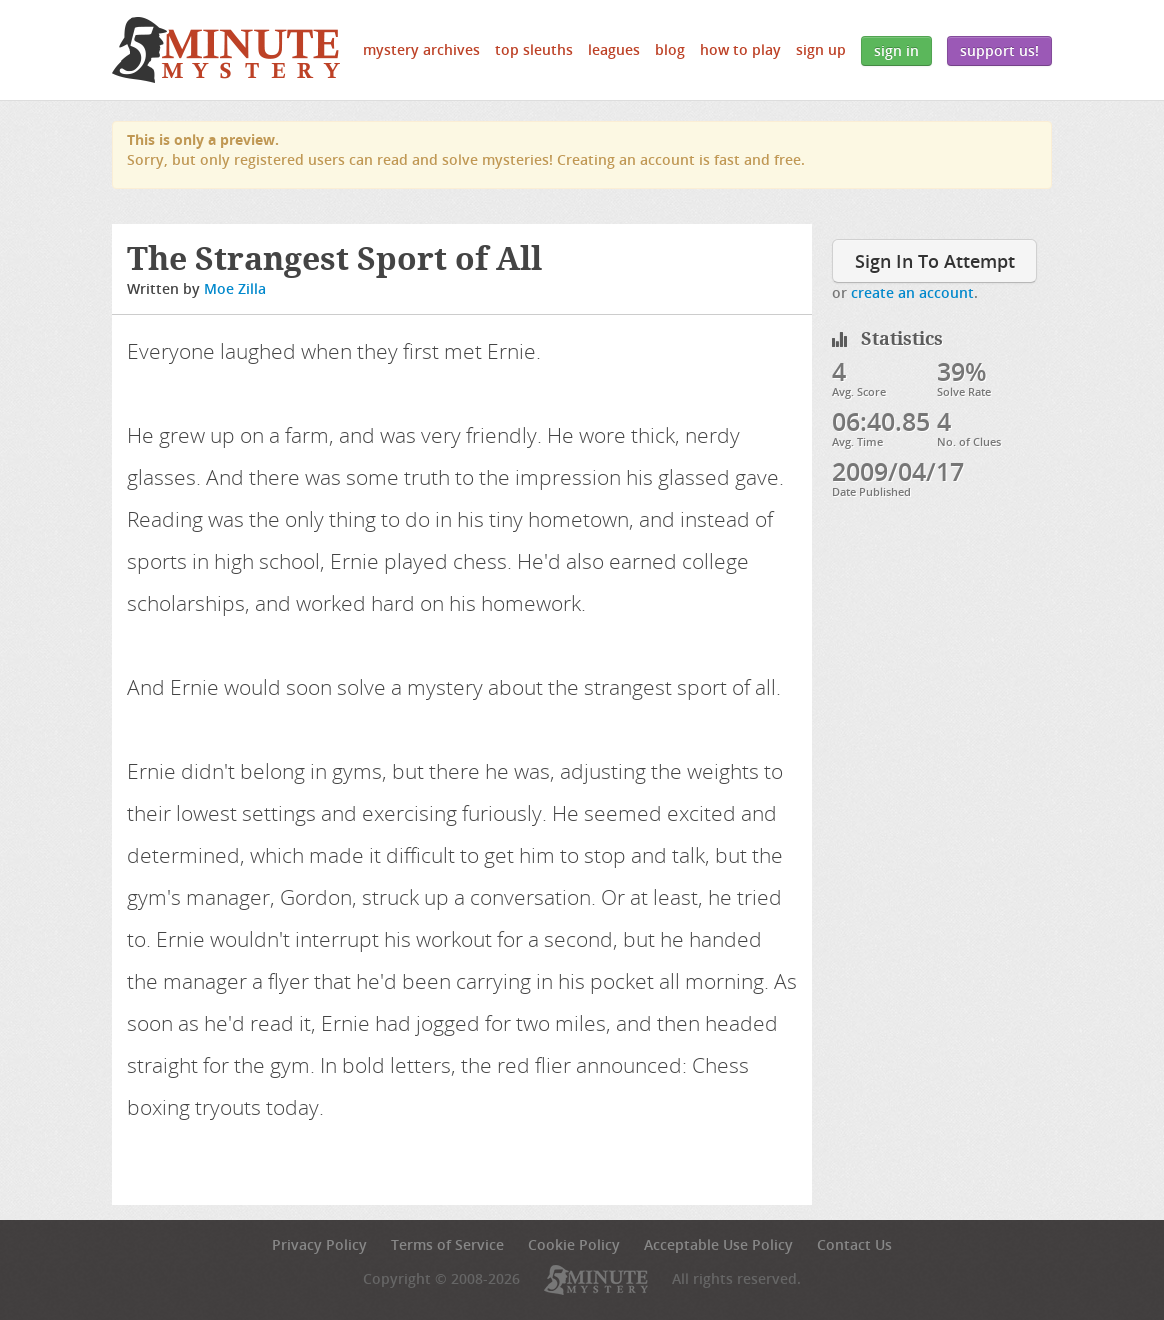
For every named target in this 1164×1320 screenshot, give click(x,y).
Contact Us (854, 1244)
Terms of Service (447, 1244)
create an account (912, 292)
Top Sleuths (534, 49)
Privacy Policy (319, 1244)
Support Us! (999, 50)
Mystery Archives (421, 49)
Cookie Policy (574, 1244)
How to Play (740, 49)
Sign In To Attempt (935, 261)
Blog (670, 49)
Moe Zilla (235, 288)
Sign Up (821, 49)
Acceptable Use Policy (718, 1244)
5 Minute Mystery (226, 50)
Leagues (614, 49)
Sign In (896, 50)
